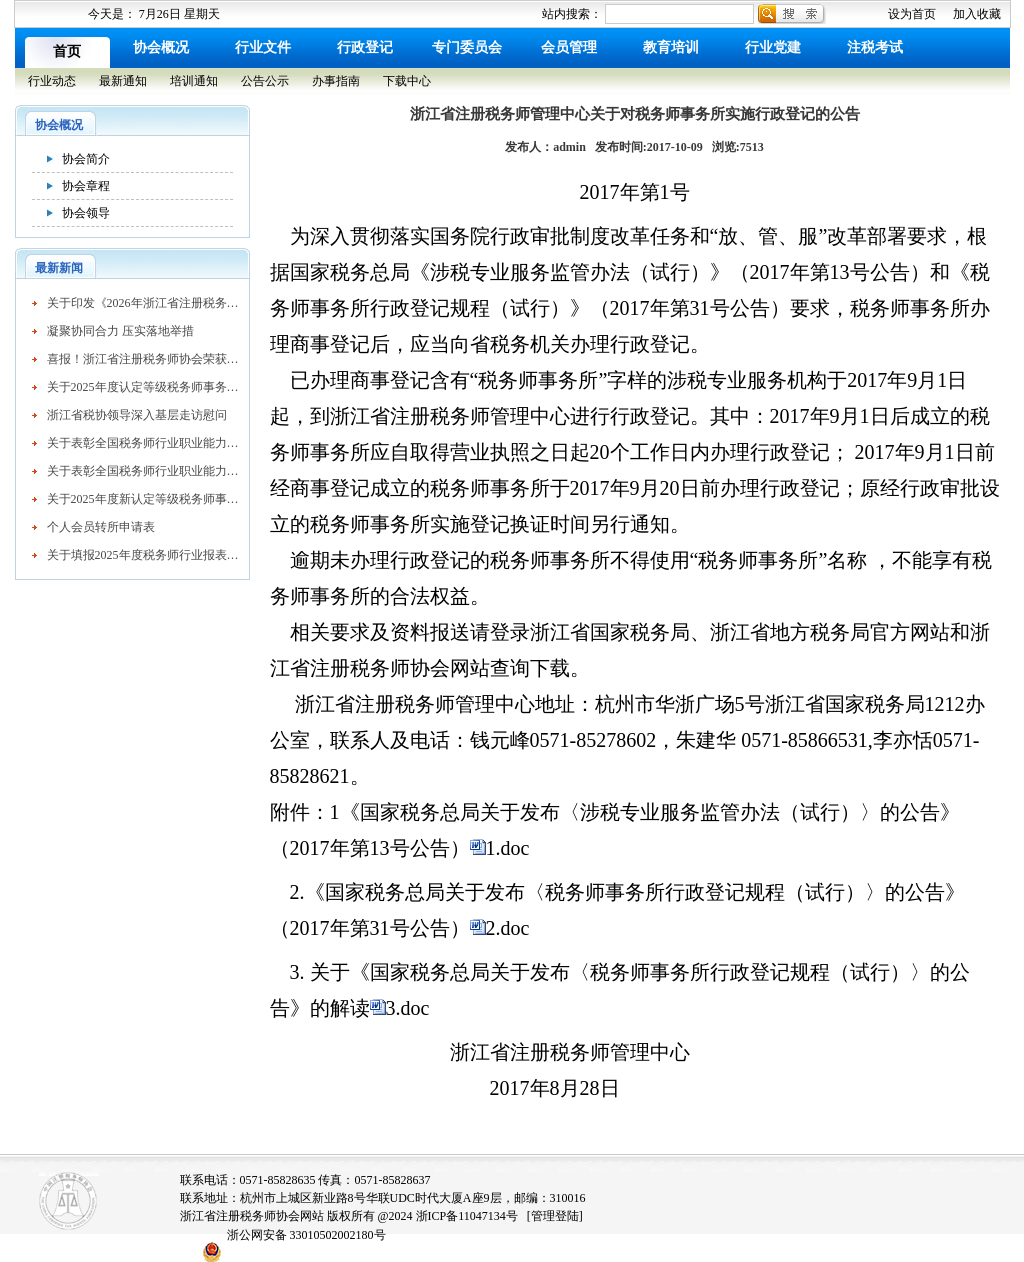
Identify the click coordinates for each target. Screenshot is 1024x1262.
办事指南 (336, 81)
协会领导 (86, 213)
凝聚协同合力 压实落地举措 (120, 331)
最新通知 (123, 81)
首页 (67, 51)
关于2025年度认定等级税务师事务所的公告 (143, 387)
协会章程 (86, 186)
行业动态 (52, 81)
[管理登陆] (555, 1216)
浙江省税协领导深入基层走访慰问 (137, 415)
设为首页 (912, 14)
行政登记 (365, 47)
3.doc (408, 1008)
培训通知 (194, 81)
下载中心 (407, 81)
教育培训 (671, 47)
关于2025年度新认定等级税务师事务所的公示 (143, 499)
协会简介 (86, 159)
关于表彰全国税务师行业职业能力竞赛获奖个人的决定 (143, 443)
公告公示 (265, 81)
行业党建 (773, 47)
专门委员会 (467, 47)
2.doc (508, 928)
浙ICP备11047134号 (467, 1216)
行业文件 (263, 47)
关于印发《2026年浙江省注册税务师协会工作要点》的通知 (143, 303)
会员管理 (569, 47)
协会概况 (161, 47)
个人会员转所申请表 (101, 527)
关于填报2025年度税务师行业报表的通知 (143, 555)
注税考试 (875, 47)
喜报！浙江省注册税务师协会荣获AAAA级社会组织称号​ (143, 359)
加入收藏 (977, 14)
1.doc (508, 848)
